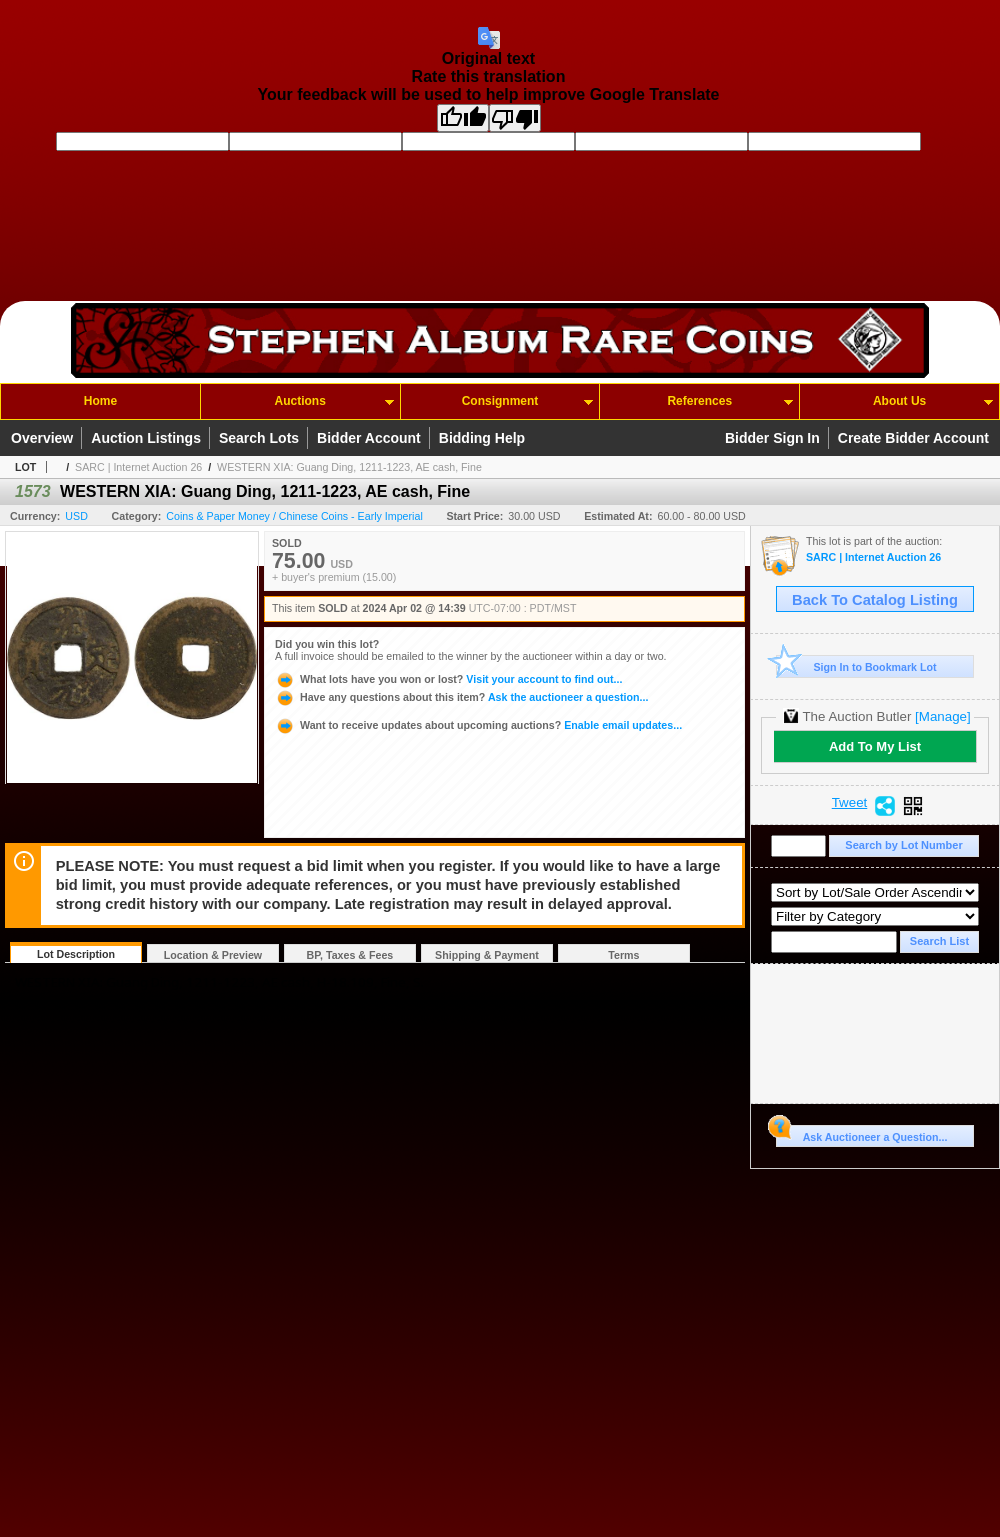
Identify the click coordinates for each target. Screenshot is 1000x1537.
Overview (42, 438)
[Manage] (942, 716)
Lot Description (76, 954)
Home (100, 401)
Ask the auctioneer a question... (461, 697)
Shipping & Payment (487, 955)
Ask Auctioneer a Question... (861, 1134)
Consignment (500, 401)
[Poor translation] (515, 118)
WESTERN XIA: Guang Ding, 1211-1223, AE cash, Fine (349, 467)
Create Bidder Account (913, 438)
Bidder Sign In (772, 438)
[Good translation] (463, 118)
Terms (623, 955)
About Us (899, 401)
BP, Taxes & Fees (350, 955)
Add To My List (875, 746)
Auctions (300, 401)
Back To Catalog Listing (875, 600)
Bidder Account (369, 438)
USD (76, 516)
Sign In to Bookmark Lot (856, 666)
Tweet (850, 803)
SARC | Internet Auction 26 (138, 467)
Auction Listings (146, 438)
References (699, 401)
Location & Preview (213, 955)
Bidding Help (482, 438)
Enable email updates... (478, 725)
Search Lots (259, 438)
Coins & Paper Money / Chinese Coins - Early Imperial (294, 516)
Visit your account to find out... (448, 679)
